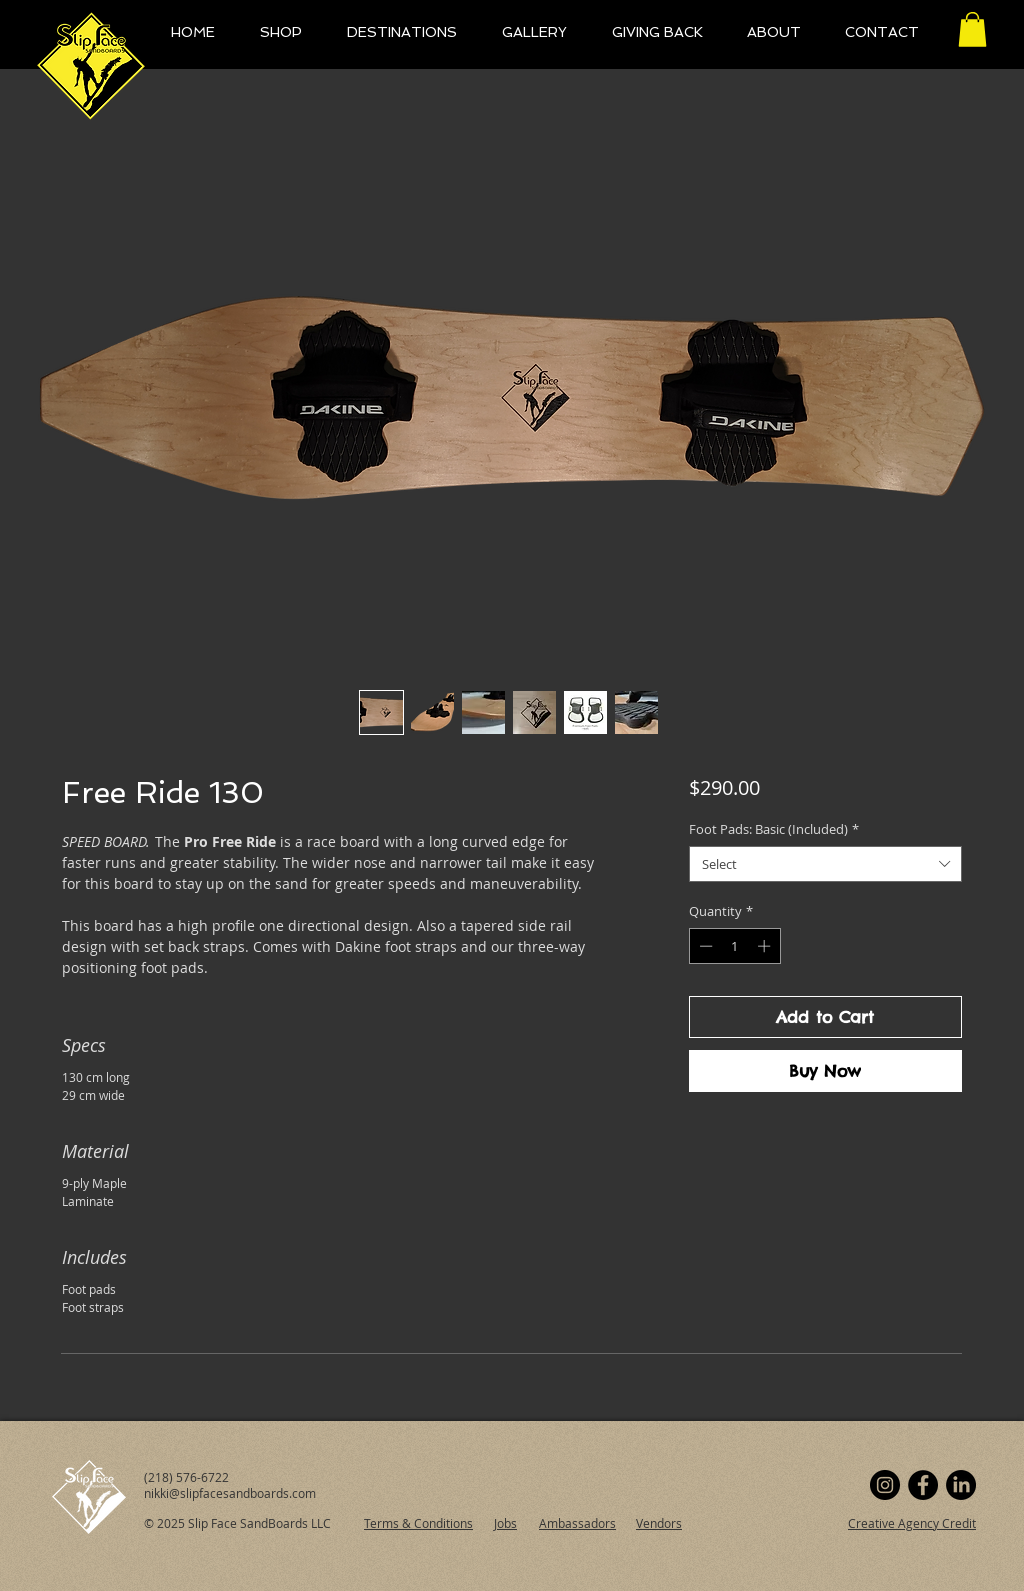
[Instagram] (885, 1485)
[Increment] (766, 946)
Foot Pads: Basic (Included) (774, 829)
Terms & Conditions (418, 1523)
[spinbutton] (734, 946)
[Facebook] (923, 1485)
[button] (972, 29)
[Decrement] (704, 946)
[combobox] (825, 864)
